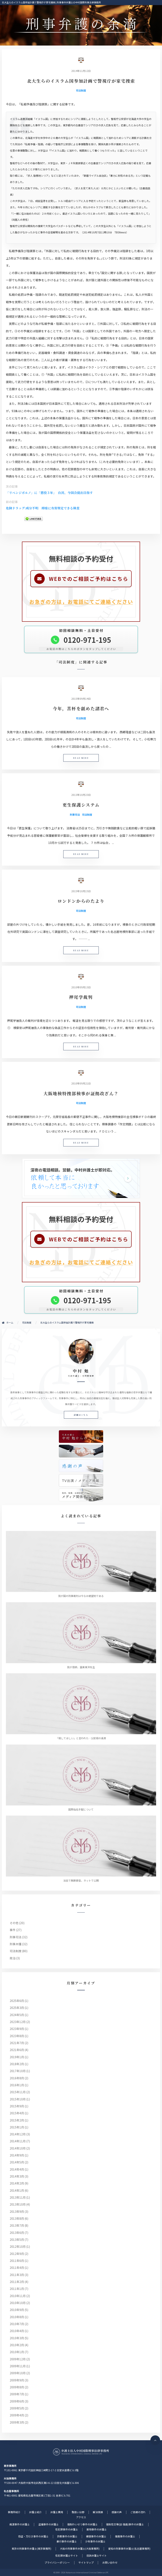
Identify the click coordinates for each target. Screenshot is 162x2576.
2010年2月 (17, 2345)
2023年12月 (18, 2022)
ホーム (7, 1322)
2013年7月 (17, 2225)
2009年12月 (18, 2359)
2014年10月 (18, 2148)
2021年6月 (17, 2050)
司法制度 (81, 90)
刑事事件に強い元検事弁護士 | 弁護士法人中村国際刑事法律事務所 (81, 2452)
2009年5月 (17, 2408)
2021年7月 (17, 2043)
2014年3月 (17, 2176)
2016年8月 (17, 2078)
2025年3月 (17, 2008)
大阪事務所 (10, 2478)
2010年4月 (17, 2331)
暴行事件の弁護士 (67, 2541)
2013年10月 (18, 2204)
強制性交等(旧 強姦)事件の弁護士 (125, 2524)
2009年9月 (17, 2380)
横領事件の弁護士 (96, 2536)
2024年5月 (17, 2015)
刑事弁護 (16, 1944)
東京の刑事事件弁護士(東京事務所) (31, 2548)
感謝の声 (117, 2512)
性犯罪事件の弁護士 (66, 2529)
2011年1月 (17, 2289)
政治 (13, 1958)
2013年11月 (18, 2197)
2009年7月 (17, 2394)
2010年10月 (18, 2303)
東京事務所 (10, 2465)
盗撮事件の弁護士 (48, 2524)
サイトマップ (86, 2562)
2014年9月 (17, 2155)
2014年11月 (18, 2141)
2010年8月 (17, 2317)
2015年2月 (17, 2120)
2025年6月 (17, 2001)
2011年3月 (17, 2275)
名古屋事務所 (11, 2491)
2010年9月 (17, 2310)
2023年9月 (17, 2029)
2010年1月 (17, 2352)
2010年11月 (18, 2296)
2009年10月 (18, 2373)
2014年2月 (17, 2183)
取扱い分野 (78, 2512)
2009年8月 (17, 2387)
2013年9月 (17, 2211)
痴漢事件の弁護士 (19, 2524)
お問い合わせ (109, 2562)
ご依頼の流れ (138, 2512)
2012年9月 (17, 2254)
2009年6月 (17, 2401)
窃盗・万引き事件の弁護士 (33, 2536)
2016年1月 (17, 2085)
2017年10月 (18, 2071)
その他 (14, 1923)
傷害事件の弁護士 (125, 2536)
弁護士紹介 (35, 2512)
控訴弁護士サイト (96, 2555)
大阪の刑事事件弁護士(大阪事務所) (80, 2548)
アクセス (81, 2517)
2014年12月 (18, 2134)
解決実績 (98, 2512)
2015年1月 (17, 2127)
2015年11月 (18, 2092)
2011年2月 (17, 2282)
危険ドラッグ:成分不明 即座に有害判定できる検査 (43, 508)
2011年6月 (17, 2261)
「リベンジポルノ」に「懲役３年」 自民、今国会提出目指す (49, 492)
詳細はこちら (81, 1414)
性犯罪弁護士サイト (66, 2555)
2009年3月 (17, 2422)
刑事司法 (75, 814)
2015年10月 (18, 2099)
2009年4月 (17, 2415)
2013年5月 (17, 2239)
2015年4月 (17, 2113)
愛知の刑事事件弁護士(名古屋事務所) (129, 2548)
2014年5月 (17, 2162)
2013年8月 (17, 2218)
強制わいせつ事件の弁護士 (82, 2524)
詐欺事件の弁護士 (67, 2536)
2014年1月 (17, 2190)
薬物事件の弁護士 (96, 2529)
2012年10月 (18, 2246)
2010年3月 (17, 2338)
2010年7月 (17, 2324)
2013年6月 (17, 2232)
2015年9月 (17, 2106)
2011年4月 (17, 2267)
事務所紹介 (14, 2512)
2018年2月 (17, 2064)
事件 (13, 1930)
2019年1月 (17, 2057)
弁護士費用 (56, 2512)
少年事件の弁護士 (95, 2541)
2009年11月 (18, 2366)
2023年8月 (17, 2036)
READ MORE (81, 757)
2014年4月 (17, 2169)
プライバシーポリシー (57, 2562)
